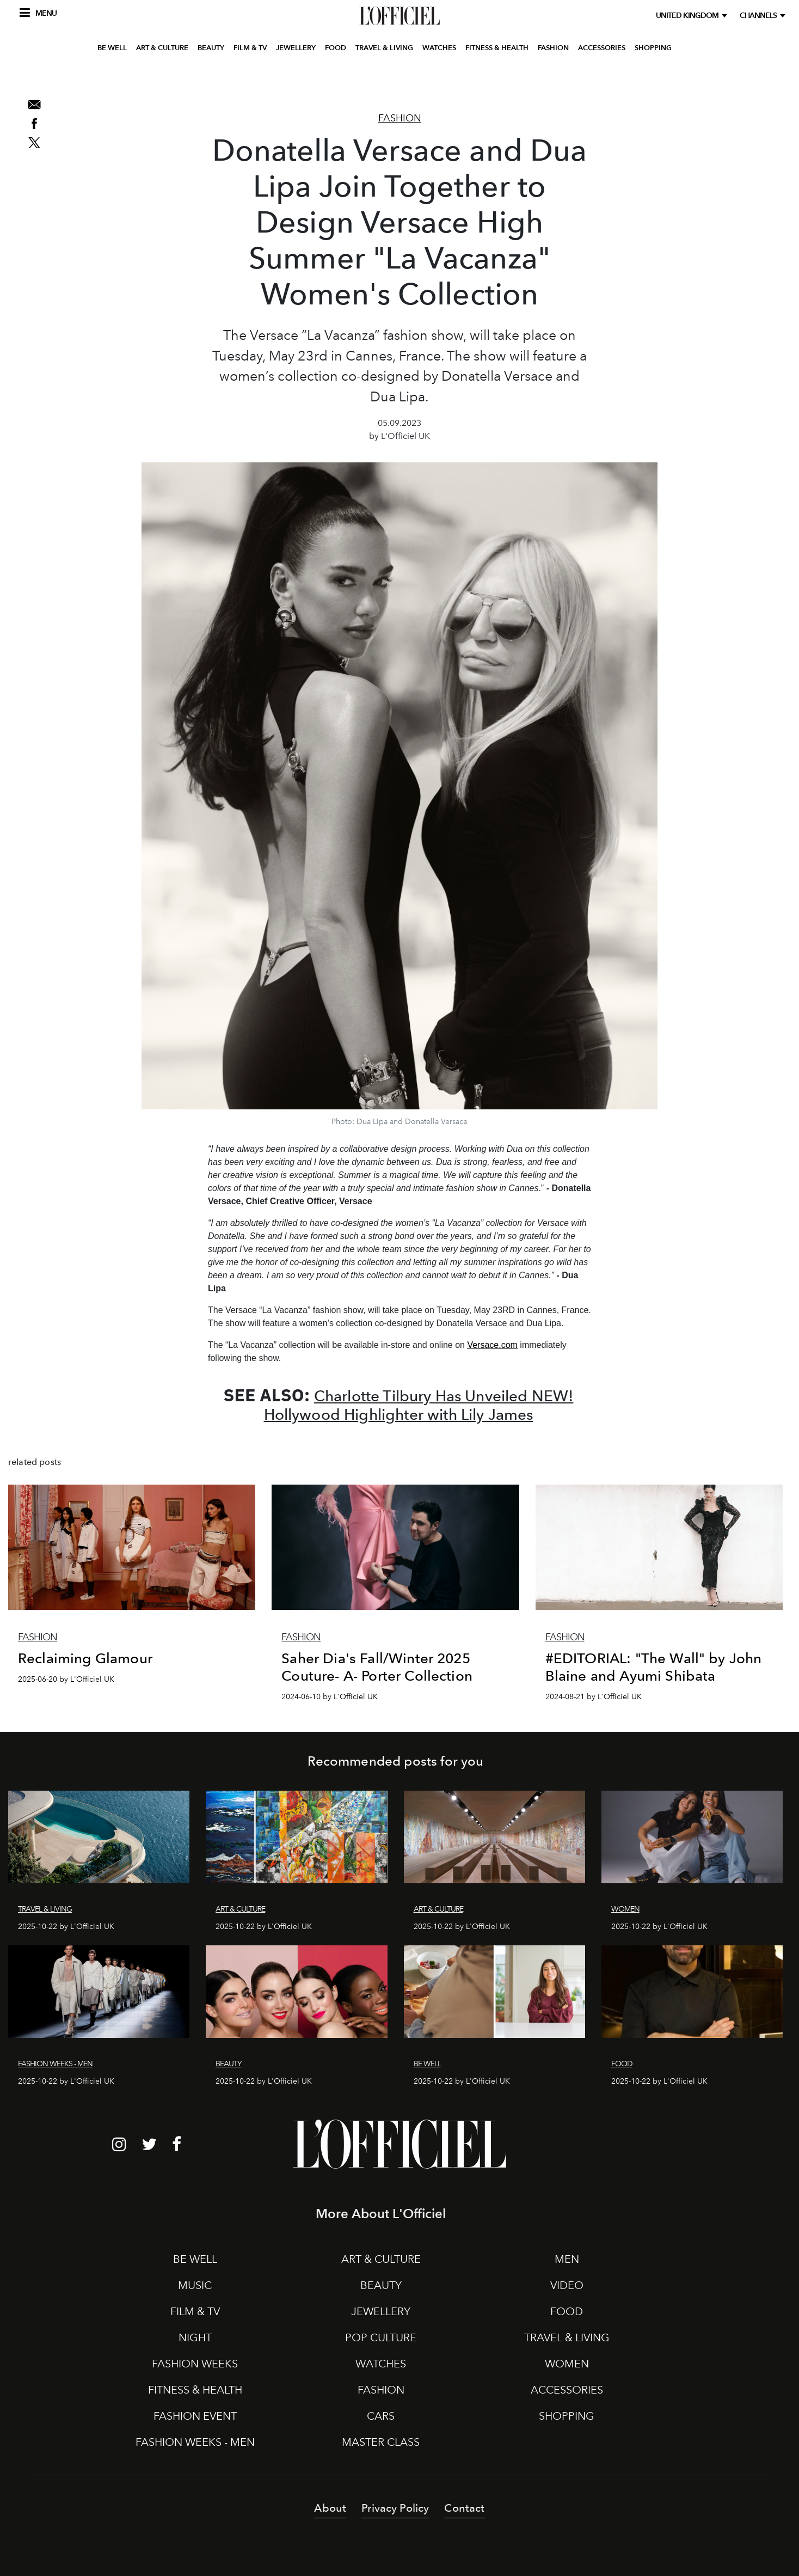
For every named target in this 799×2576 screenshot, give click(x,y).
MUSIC (195, 2285)
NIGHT (195, 2337)
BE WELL (112, 78)
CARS (381, 2415)
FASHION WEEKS (195, 2363)
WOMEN (567, 2363)
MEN (567, 2259)
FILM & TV (250, 78)
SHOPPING (653, 78)
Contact (464, 2507)
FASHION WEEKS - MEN (195, 2442)
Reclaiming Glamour (85, 1658)
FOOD (335, 78)
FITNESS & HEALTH (496, 78)
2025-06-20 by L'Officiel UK (66, 1679)
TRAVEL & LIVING (384, 78)
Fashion (399, 118)
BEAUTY (211, 78)
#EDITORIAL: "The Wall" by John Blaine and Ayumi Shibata (653, 1667)
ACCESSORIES (601, 78)
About (330, 2507)
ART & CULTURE (162, 78)
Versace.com (492, 1345)
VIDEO (566, 2285)
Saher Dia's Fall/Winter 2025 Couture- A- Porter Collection (376, 1667)
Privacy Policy (395, 2507)
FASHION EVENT (195, 2415)
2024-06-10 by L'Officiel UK (329, 1696)
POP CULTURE (380, 2337)
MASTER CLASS (381, 2442)
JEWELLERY (296, 78)
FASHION (553, 78)
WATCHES (439, 78)
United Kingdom (689, 15)
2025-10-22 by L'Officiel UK (66, 1926)
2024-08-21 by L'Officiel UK (593, 1696)
